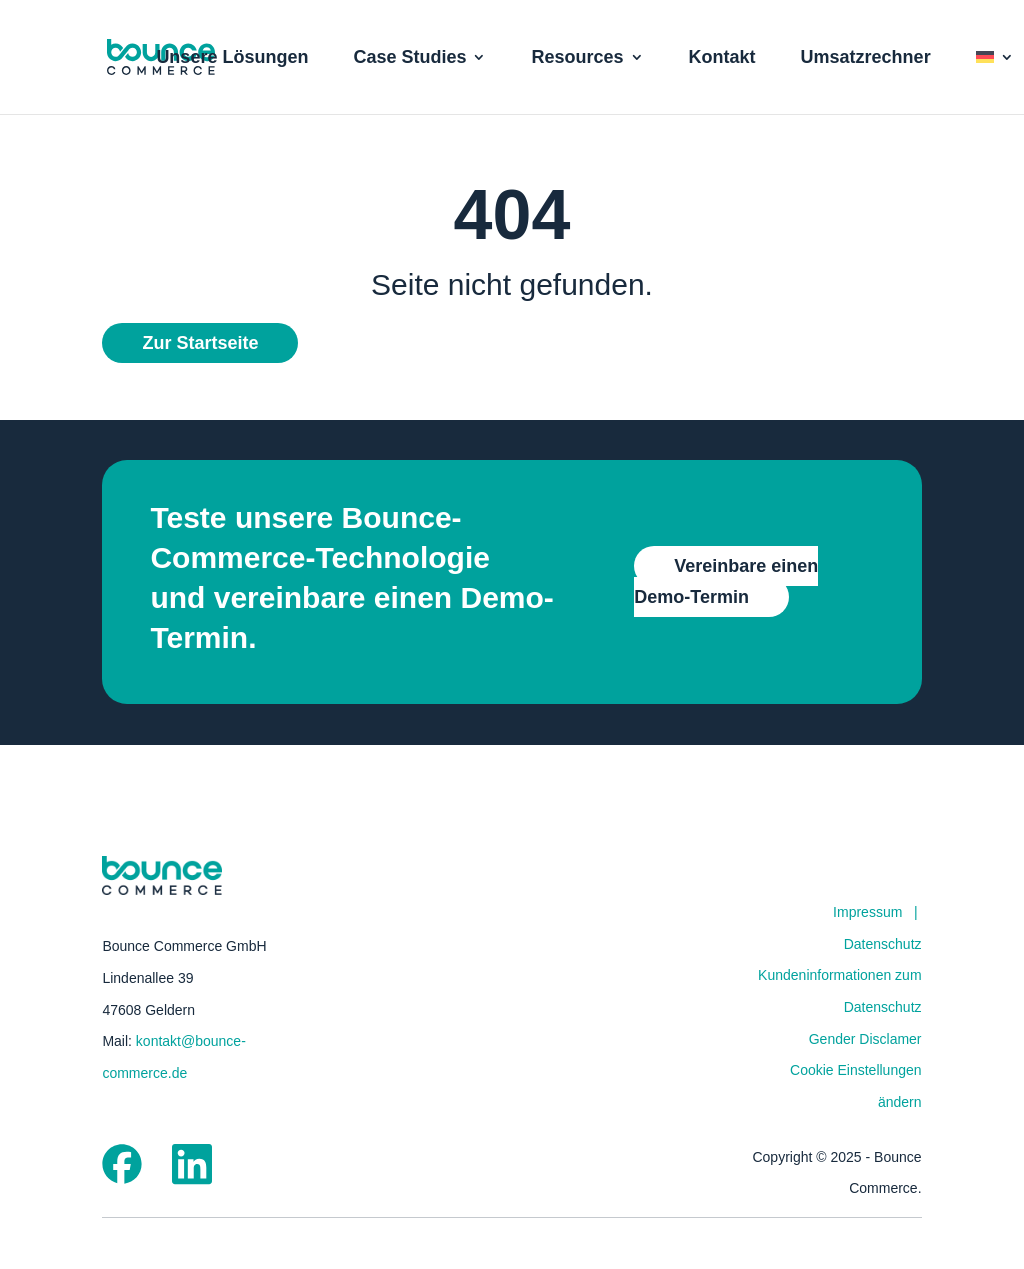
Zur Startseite (200, 343)
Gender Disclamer (865, 1039)
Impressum (867, 912)
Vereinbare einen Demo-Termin (726, 581)
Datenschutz (883, 944)
